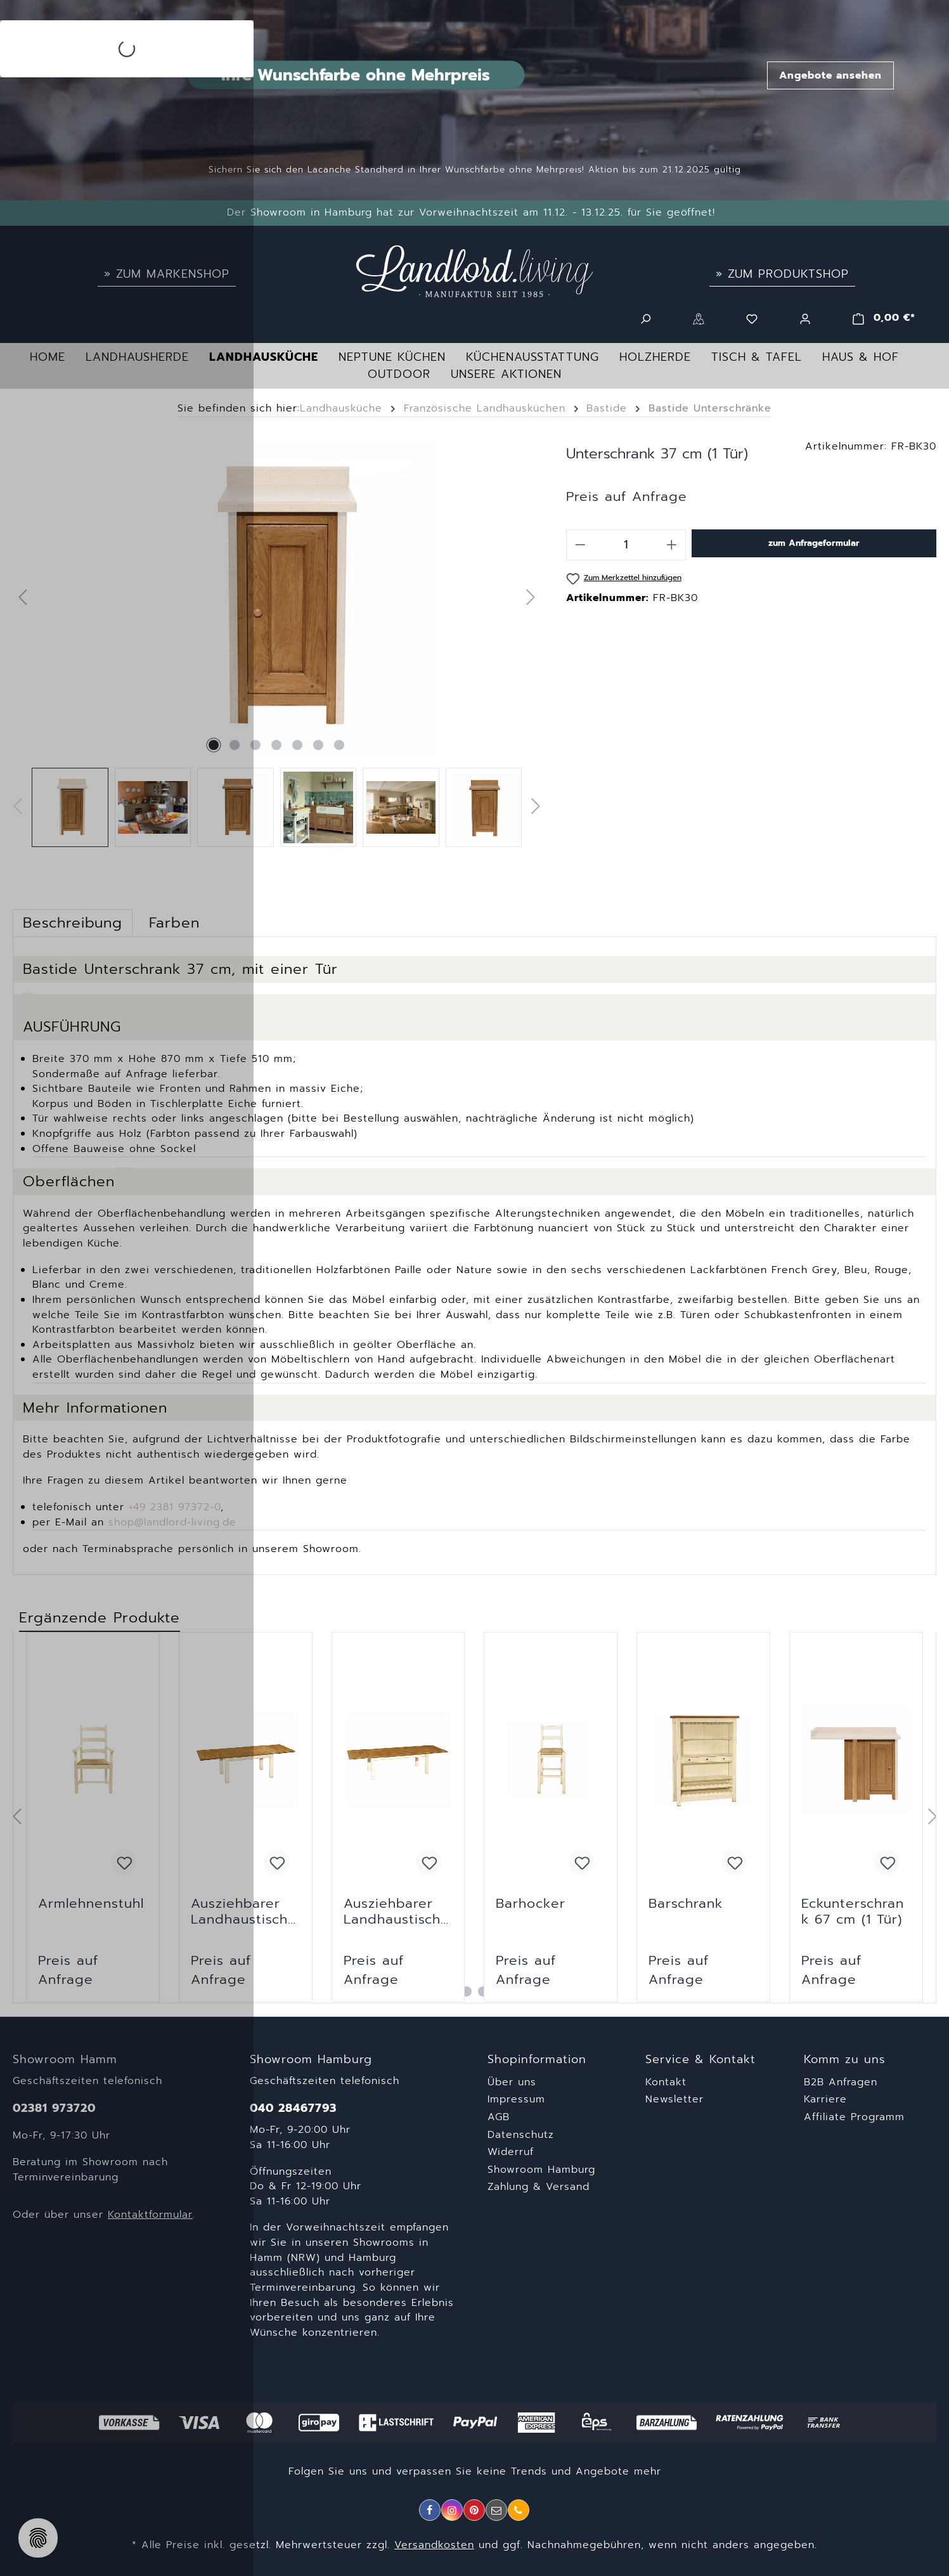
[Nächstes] (530, 597)
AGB (498, 2117)
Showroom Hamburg (541, 2169)
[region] (276, 643)
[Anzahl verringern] (580, 544)
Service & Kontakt (700, 2059)
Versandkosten (434, 2545)
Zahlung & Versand (538, 2186)
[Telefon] (518, 2510)
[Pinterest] (474, 2510)
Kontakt (666, 2082)
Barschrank (686, 1904)
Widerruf (510, 2151)
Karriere (825, 2099)
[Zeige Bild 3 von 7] (255, 745)
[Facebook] (430, 2510)
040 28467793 (293, 2108)
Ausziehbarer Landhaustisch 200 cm (392, 1911)
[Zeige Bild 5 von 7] (297, 745)
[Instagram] (452, 2510)
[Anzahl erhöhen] (672, 544)
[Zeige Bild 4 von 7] (276, 745)
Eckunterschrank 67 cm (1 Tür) (852, 1911)
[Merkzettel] (752, 318)
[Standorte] (699, 318)
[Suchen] (645, 318)
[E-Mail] (496, 2510)
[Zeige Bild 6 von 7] (318, 745)
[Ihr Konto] (805, 318)
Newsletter (674, 2099)
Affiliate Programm (854, 2117)
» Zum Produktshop (782, 274)
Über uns (511, 2082)
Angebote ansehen (830, 75)
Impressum (516, 2099)
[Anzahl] (626, 544)
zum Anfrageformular (814, 543)
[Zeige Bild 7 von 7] (339, 745)
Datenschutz (520, 2134)
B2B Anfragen (840, 2082)
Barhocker (530, 1904)
